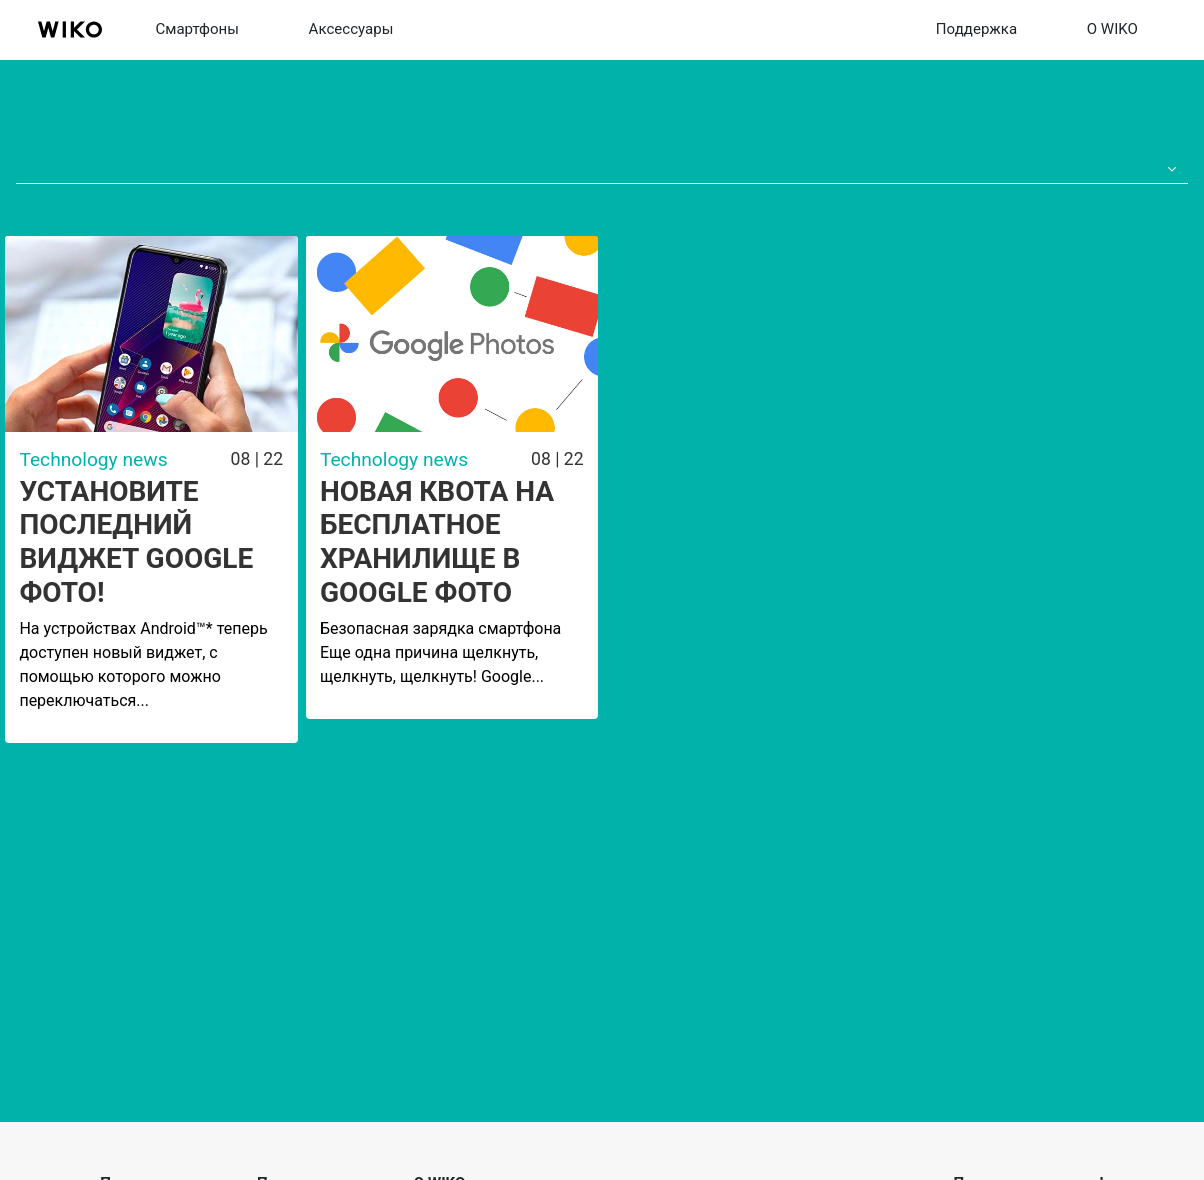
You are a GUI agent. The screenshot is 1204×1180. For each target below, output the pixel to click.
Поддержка (976, 29)
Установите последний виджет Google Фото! (136, 542)
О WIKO (1112, 29)
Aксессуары (351, 29)
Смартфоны (197, 29)
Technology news (93, 459)
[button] (1168, 170)
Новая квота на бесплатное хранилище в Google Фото (437, 542)
